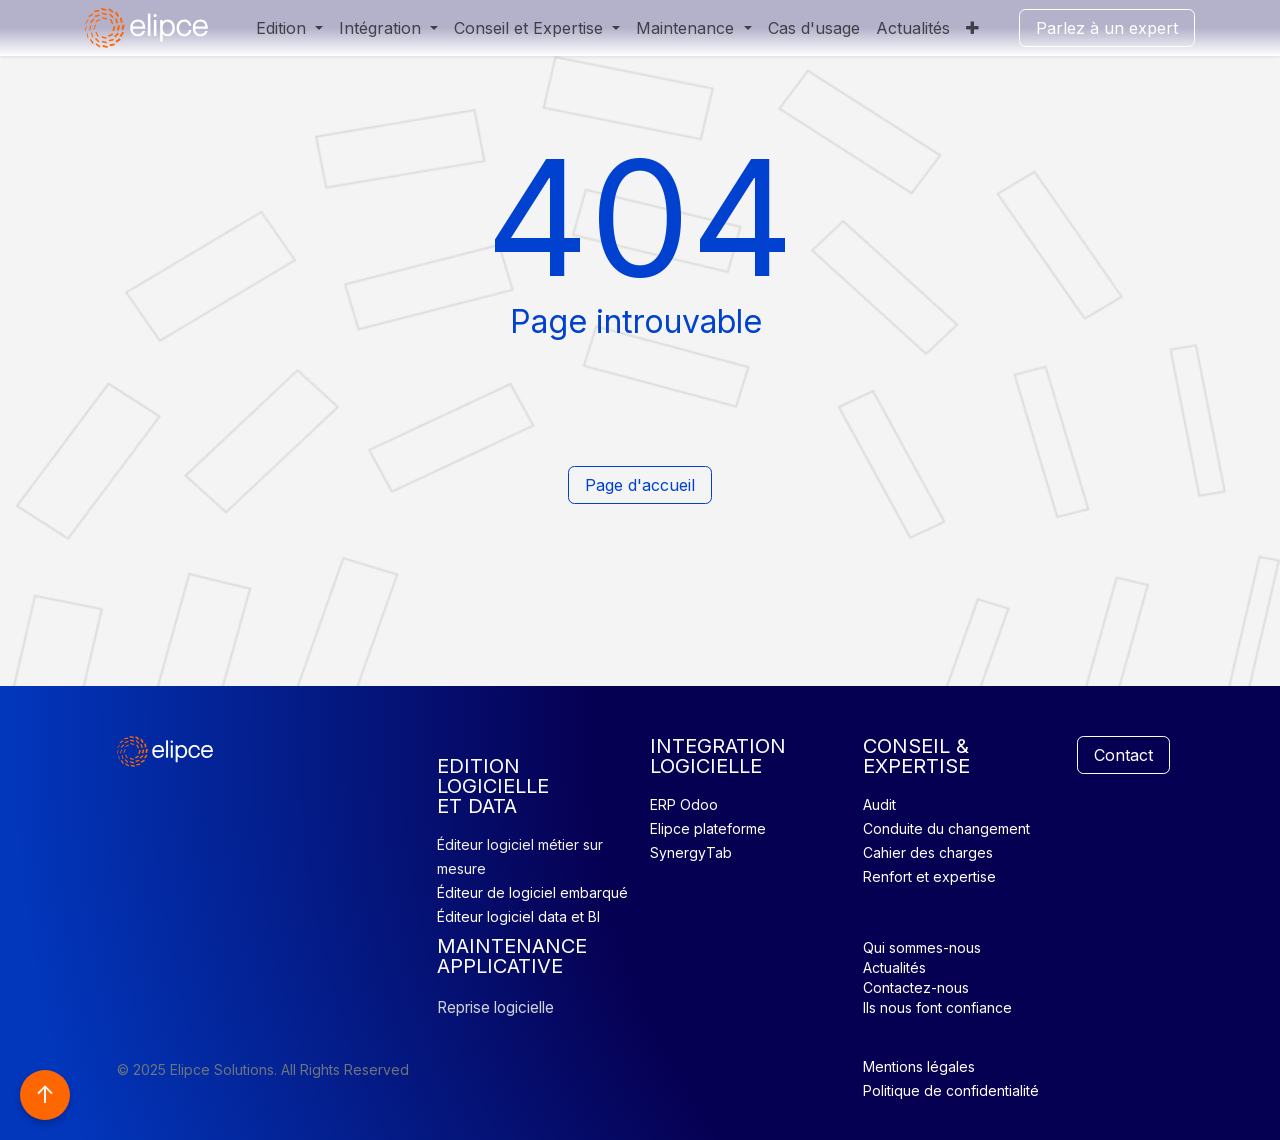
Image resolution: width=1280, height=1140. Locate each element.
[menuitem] (289, 28)
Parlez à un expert (1107, 28)
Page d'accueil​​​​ (640, 485)
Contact (1123, 755)
